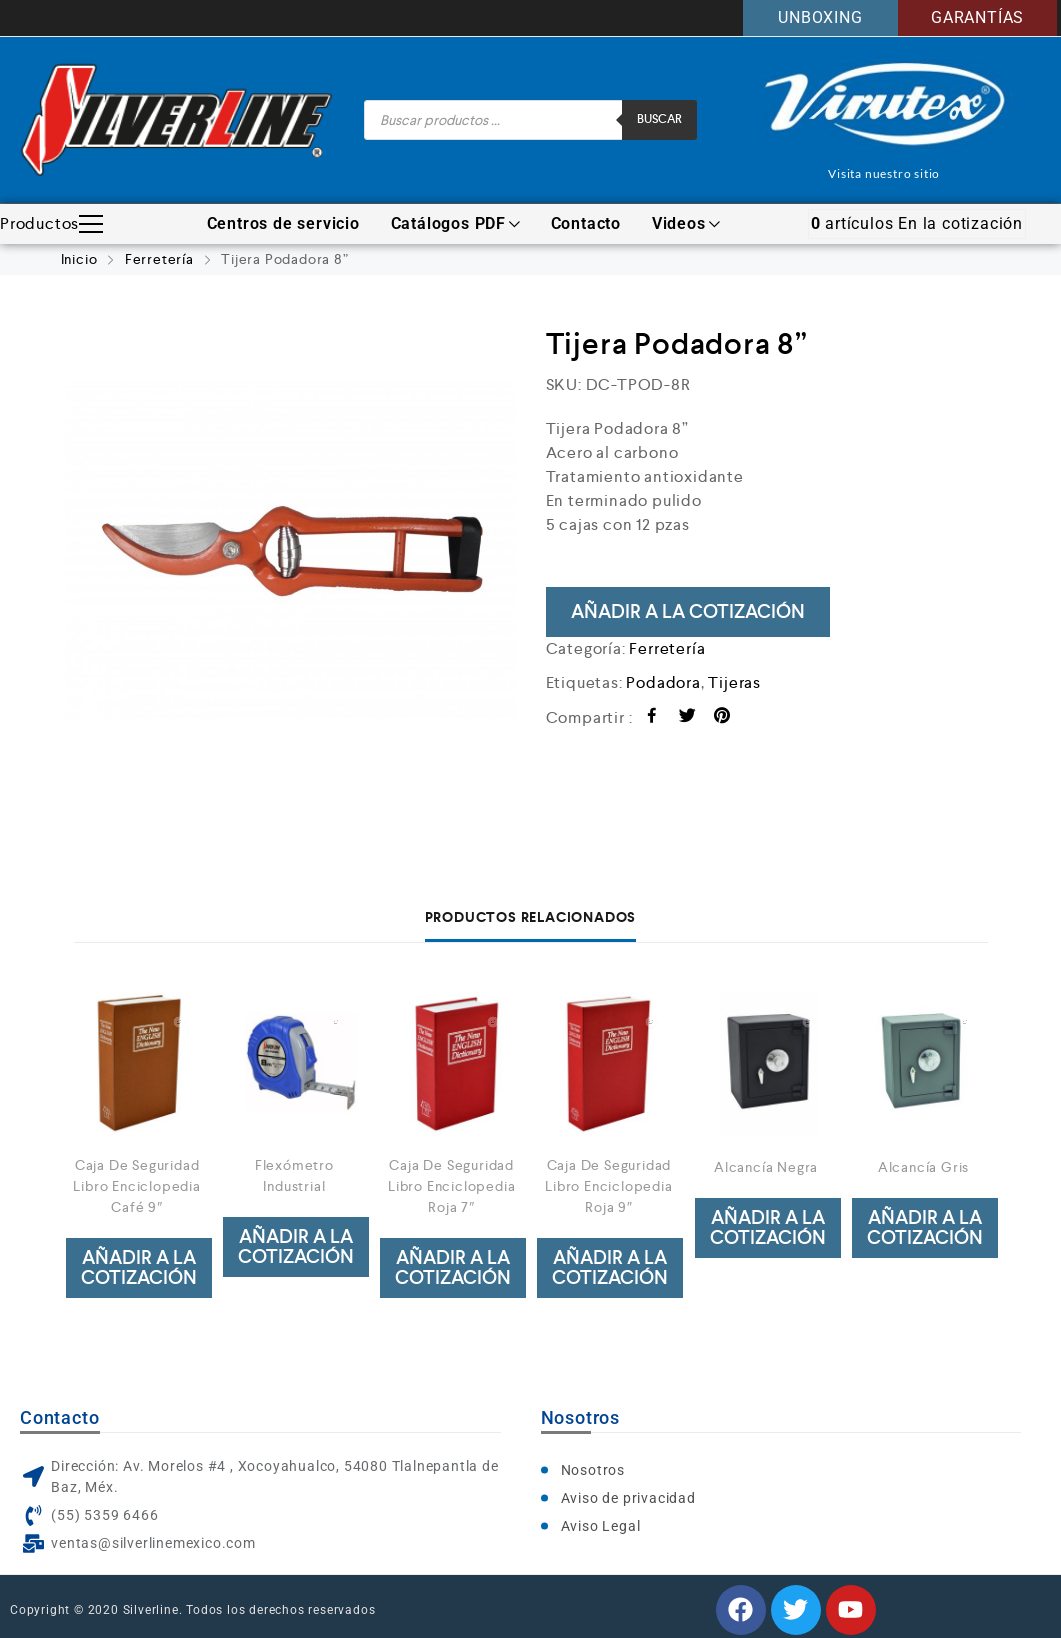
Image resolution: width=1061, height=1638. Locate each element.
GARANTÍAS (977, 17)
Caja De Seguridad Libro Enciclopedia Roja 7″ (451, 1186)
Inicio (79, 259)
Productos (51, 224)
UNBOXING (820, 17)
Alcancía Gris (923, 1167)
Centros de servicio (283, 223)
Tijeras (734, 682)
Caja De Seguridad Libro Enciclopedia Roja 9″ (608, 1186)
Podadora (663, 682)
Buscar (659, 119)
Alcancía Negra (766, 1167)
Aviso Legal (601, 1526)
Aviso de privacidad (628, 1498)
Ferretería (159, 259)
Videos (686, 223)
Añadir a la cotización (688, 611)
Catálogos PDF (455, 223)
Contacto (586, 223)
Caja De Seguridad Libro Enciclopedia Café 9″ (136, 1186)
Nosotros (593, 1470)
